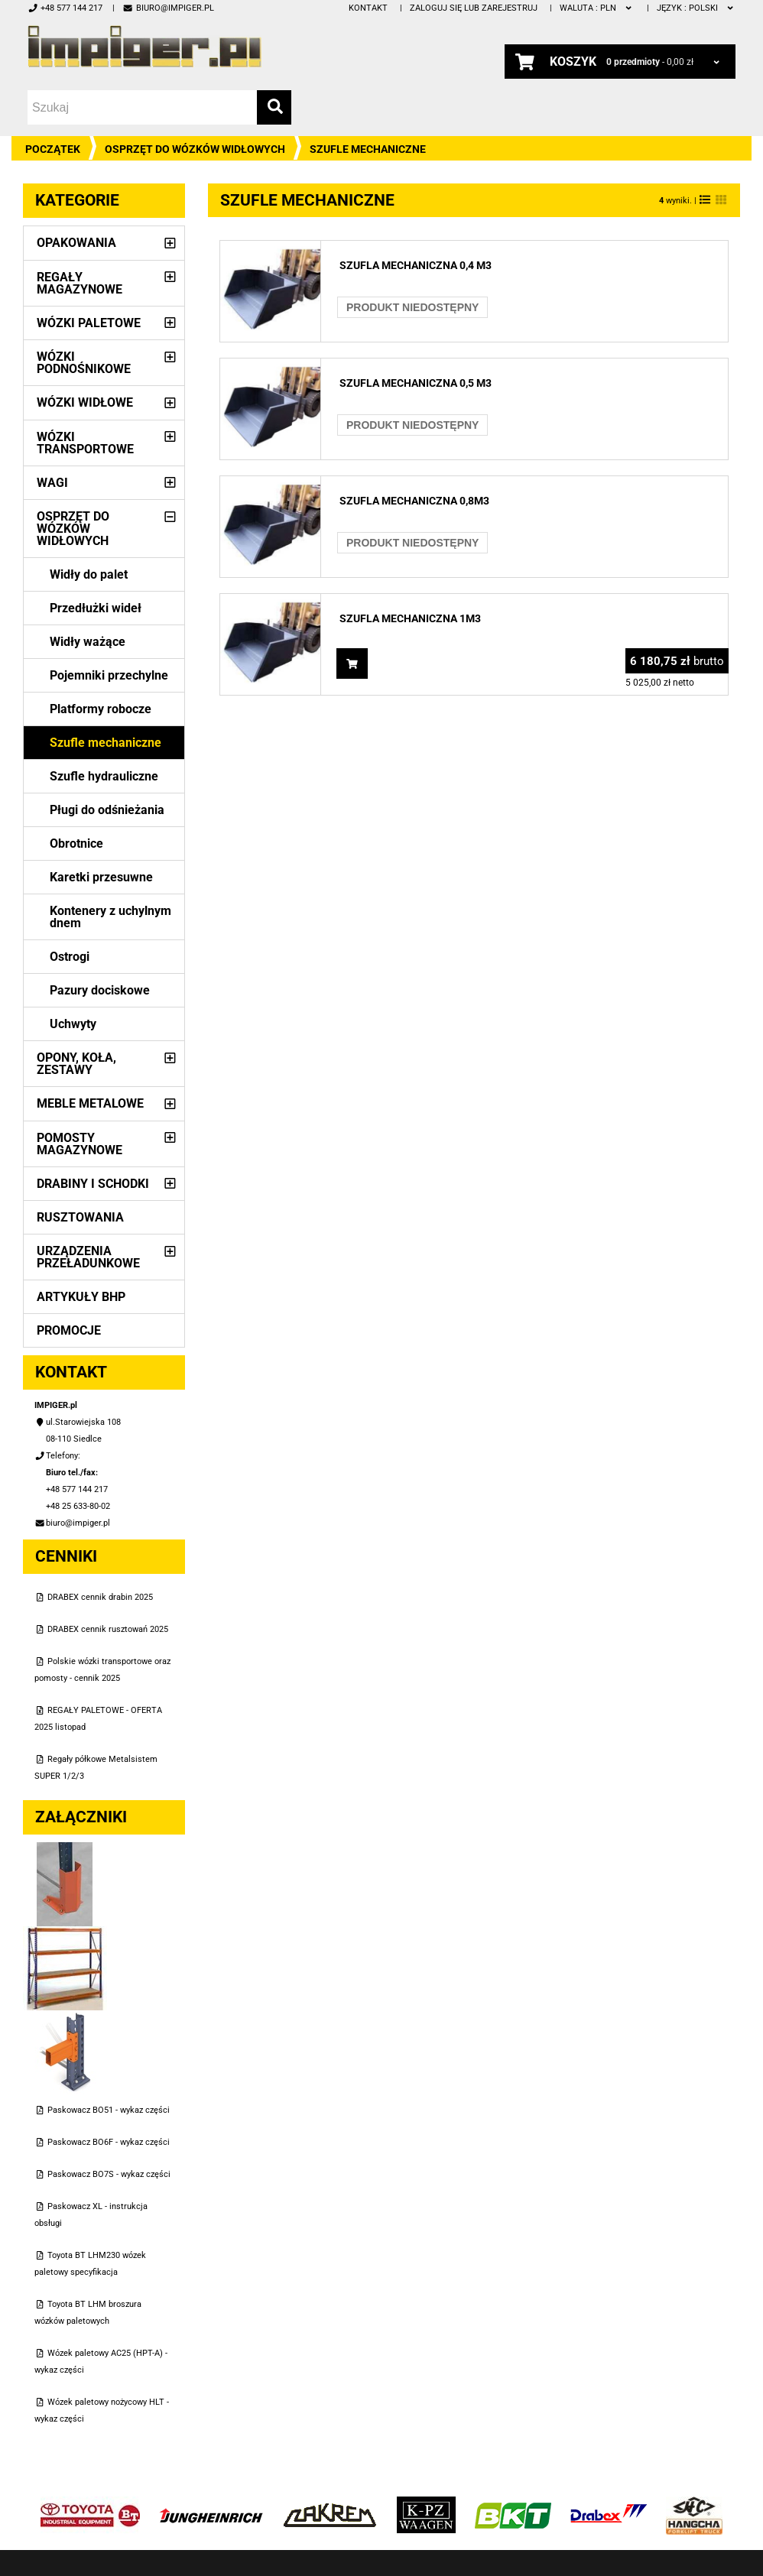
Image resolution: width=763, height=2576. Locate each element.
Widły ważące (87, 641)
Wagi (52, 482)
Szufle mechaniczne (105, 742)
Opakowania (76, 242)
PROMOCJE (69, 1330)
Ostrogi (69, 956)
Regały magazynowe (79, 283)
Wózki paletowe (89, 323)
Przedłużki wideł (95, 608)
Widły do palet (89, 574)
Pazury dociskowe (100, 990)
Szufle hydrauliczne (104, 776)
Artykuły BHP (81, 1297)
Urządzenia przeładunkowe (88, 1257)
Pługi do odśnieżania (107, 810)
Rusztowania (80, 1217)
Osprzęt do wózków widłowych (195, 149)
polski (696, 8)
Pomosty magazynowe (79, 1144)
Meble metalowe (90, 1103)
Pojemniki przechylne (109, 675)
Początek (52, 149)
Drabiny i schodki (93, 1183)
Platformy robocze (100, 709)
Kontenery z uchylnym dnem (110, 917)
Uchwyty (73, 1024)
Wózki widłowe (85, 402)
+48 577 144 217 (65, 8)
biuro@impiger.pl (167, 8)
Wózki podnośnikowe (84, 362)
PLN (597, 8)
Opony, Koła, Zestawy (76, 1063)
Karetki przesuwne (101, 877)
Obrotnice (76, 843)
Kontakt (368, 8)
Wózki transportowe (85, 443)
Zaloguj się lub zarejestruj (473, 8)
